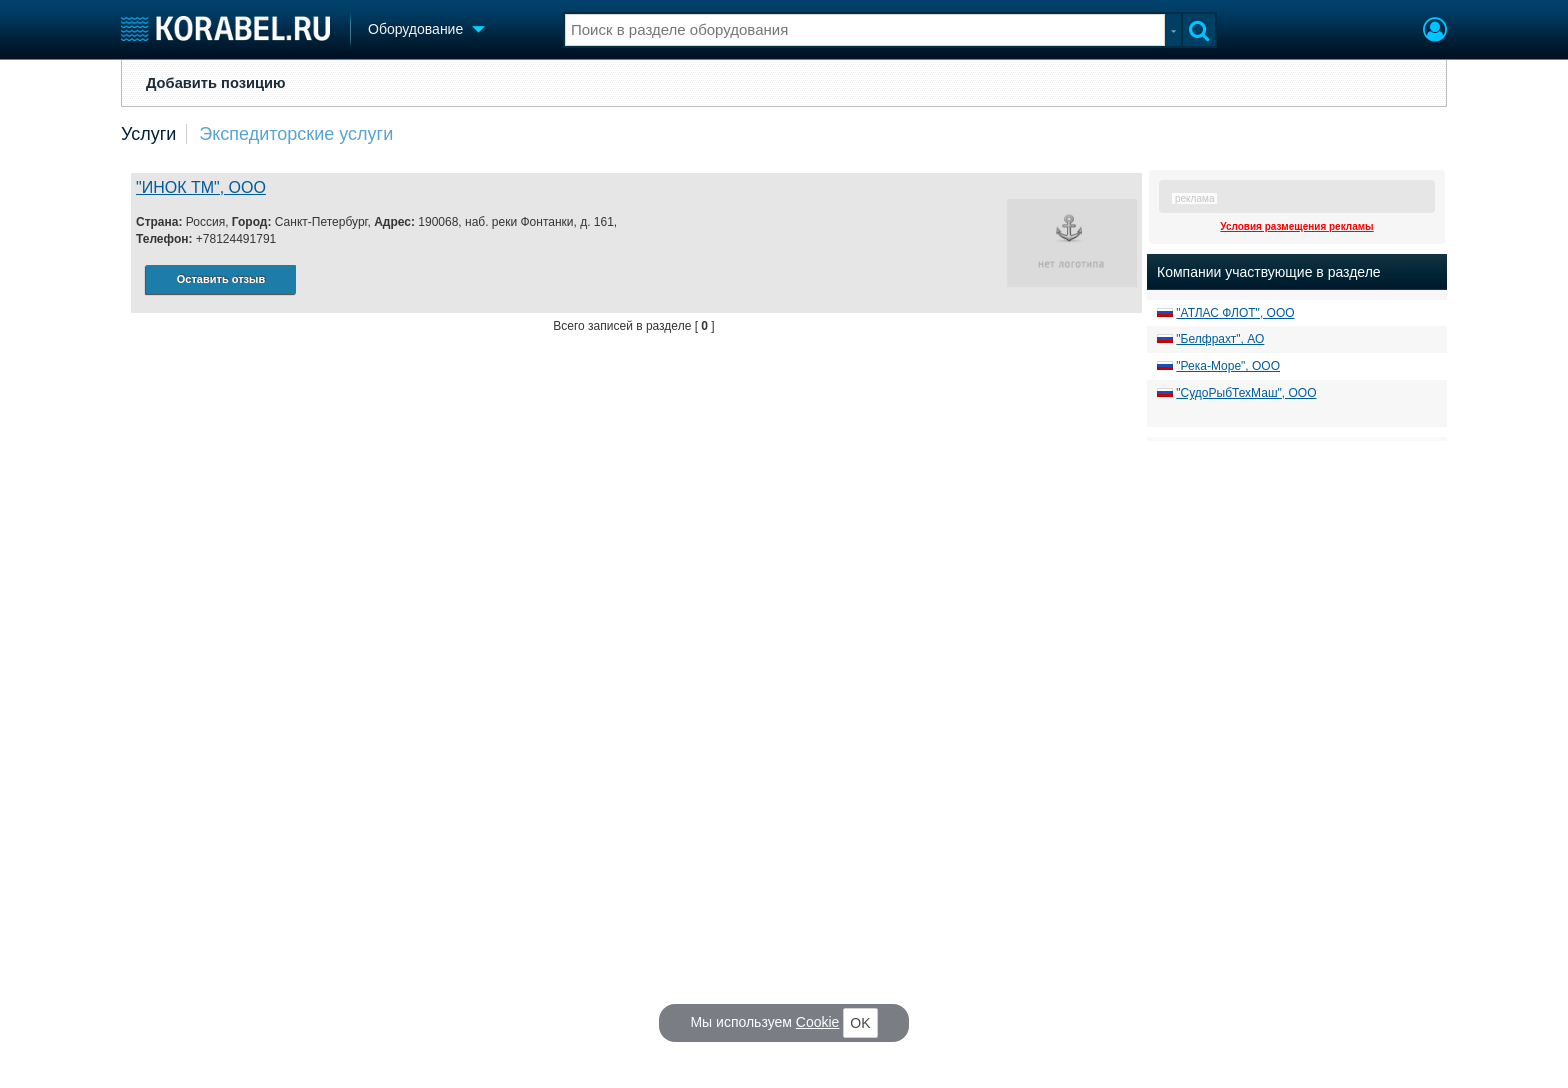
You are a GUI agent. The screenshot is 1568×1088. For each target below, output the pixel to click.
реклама (1194, 198)
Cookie (818, 1022)
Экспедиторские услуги (296, 134)
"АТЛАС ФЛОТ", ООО (1235, 313)
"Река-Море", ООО (1228, 366)
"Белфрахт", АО (1220, 339)
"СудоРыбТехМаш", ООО (1246, 393)
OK (860, 1023)
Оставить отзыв (221, 279)
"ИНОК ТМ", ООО (201, 187)
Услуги (148, 134)
